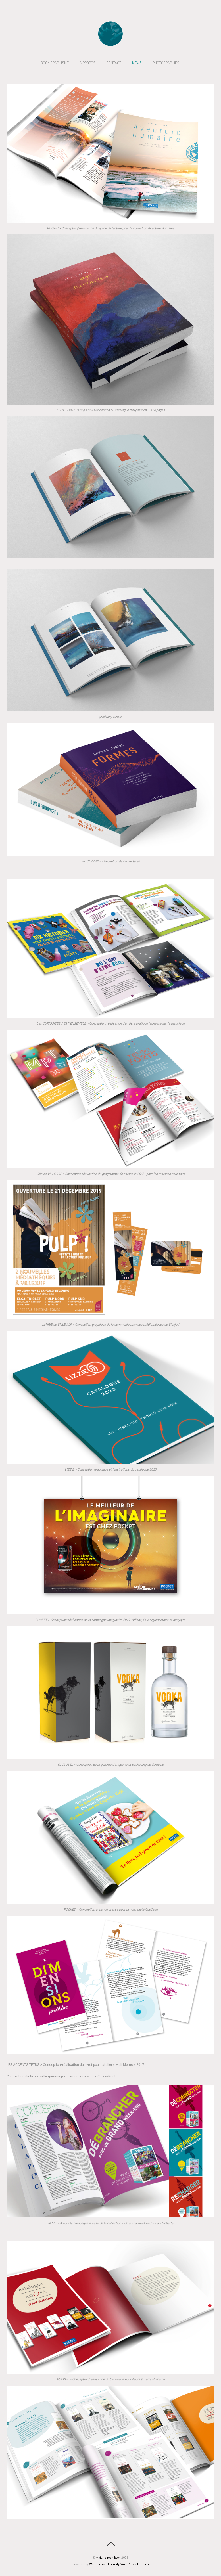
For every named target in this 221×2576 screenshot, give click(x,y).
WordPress (97, 2564)
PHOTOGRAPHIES (166, 62)
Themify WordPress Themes (128, 2564)
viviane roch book (108, 2558)
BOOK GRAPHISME (55, 62)
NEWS (137, 62)
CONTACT (113, 62)
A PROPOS (87, 62)
